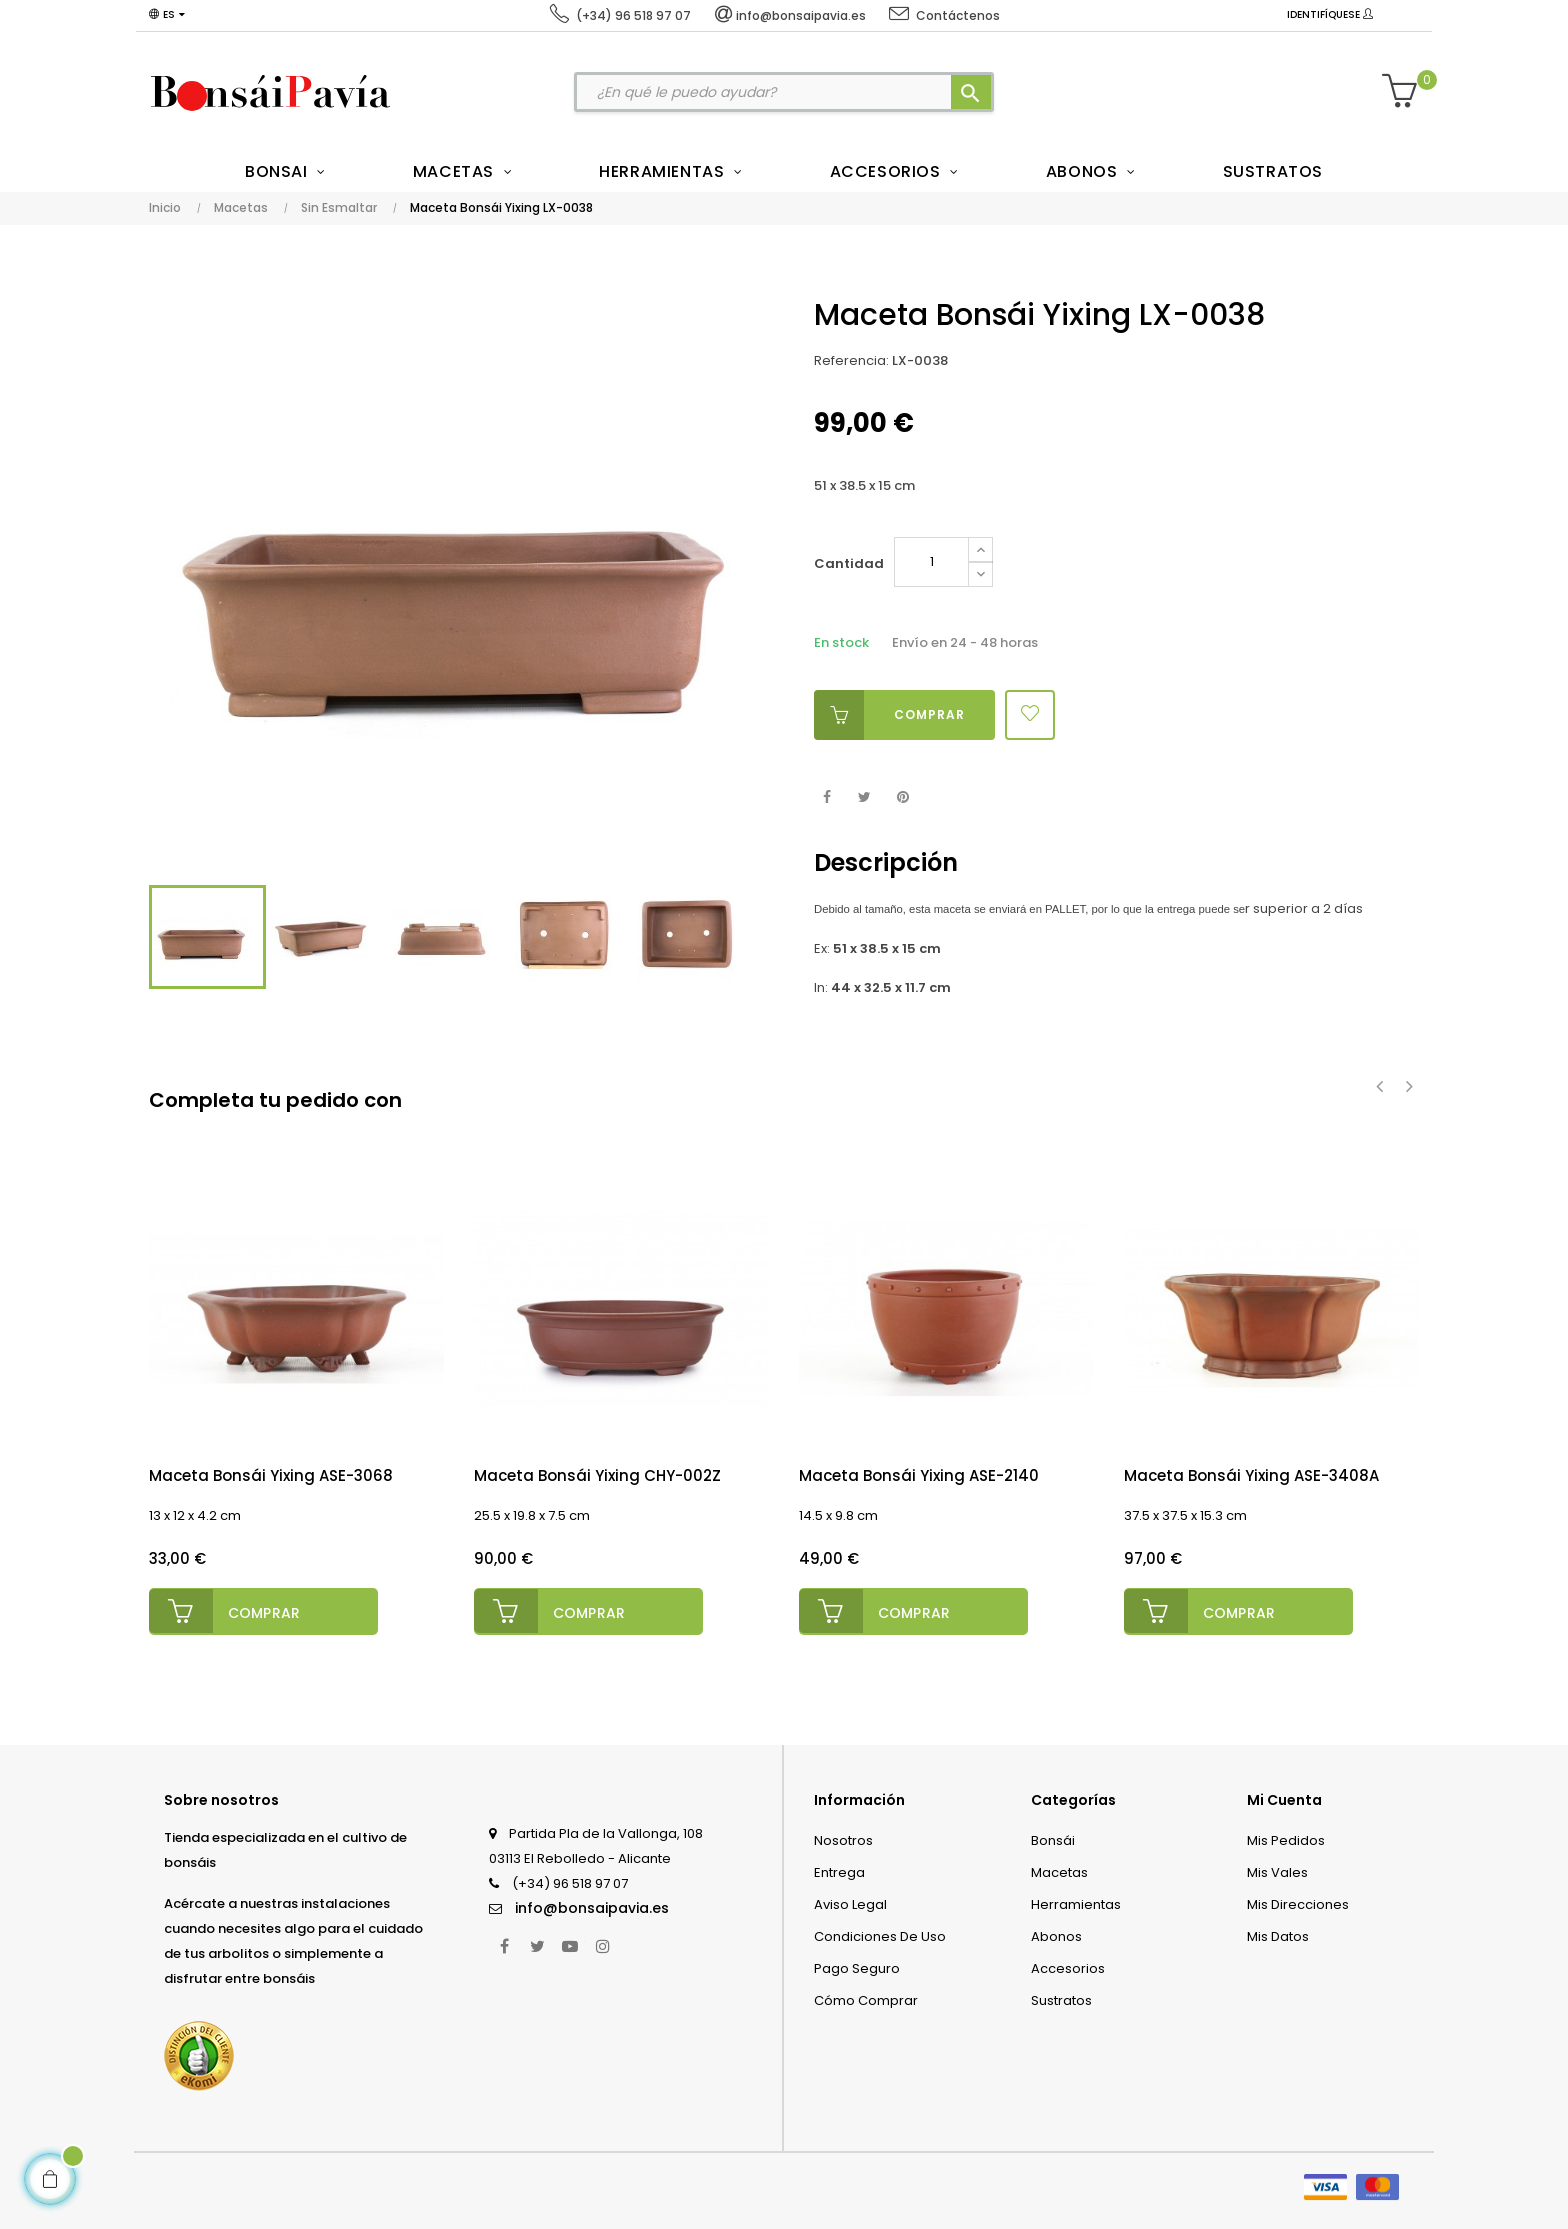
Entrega (839, 1870)
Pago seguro (857, 1966)
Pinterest (902, 797)
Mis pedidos (1286, 1838)
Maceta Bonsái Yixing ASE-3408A (1251, 1475)
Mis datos (1278, 1934)
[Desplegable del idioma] (167, 15)
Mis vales (1277, 1870)
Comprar (889, 715)
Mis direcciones (1298, 1902)
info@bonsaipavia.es (592, 1906)
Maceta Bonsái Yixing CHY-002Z (597, 1475)
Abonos (1056, 1934)
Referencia (850, 360)
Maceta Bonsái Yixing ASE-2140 (919, 1475)
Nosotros (843, 1838)
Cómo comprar (866, 1998)
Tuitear (864, 797)
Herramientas (1076, 1902)
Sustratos (1061, 1998)
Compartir (826, 797)
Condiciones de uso (880, 1934)
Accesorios (1068, 1966)
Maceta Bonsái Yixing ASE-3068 (271, 1475)
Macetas (1059, 1870)
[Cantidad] (931, 562)
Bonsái (1053, 1838)
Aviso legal (850, 1902)
